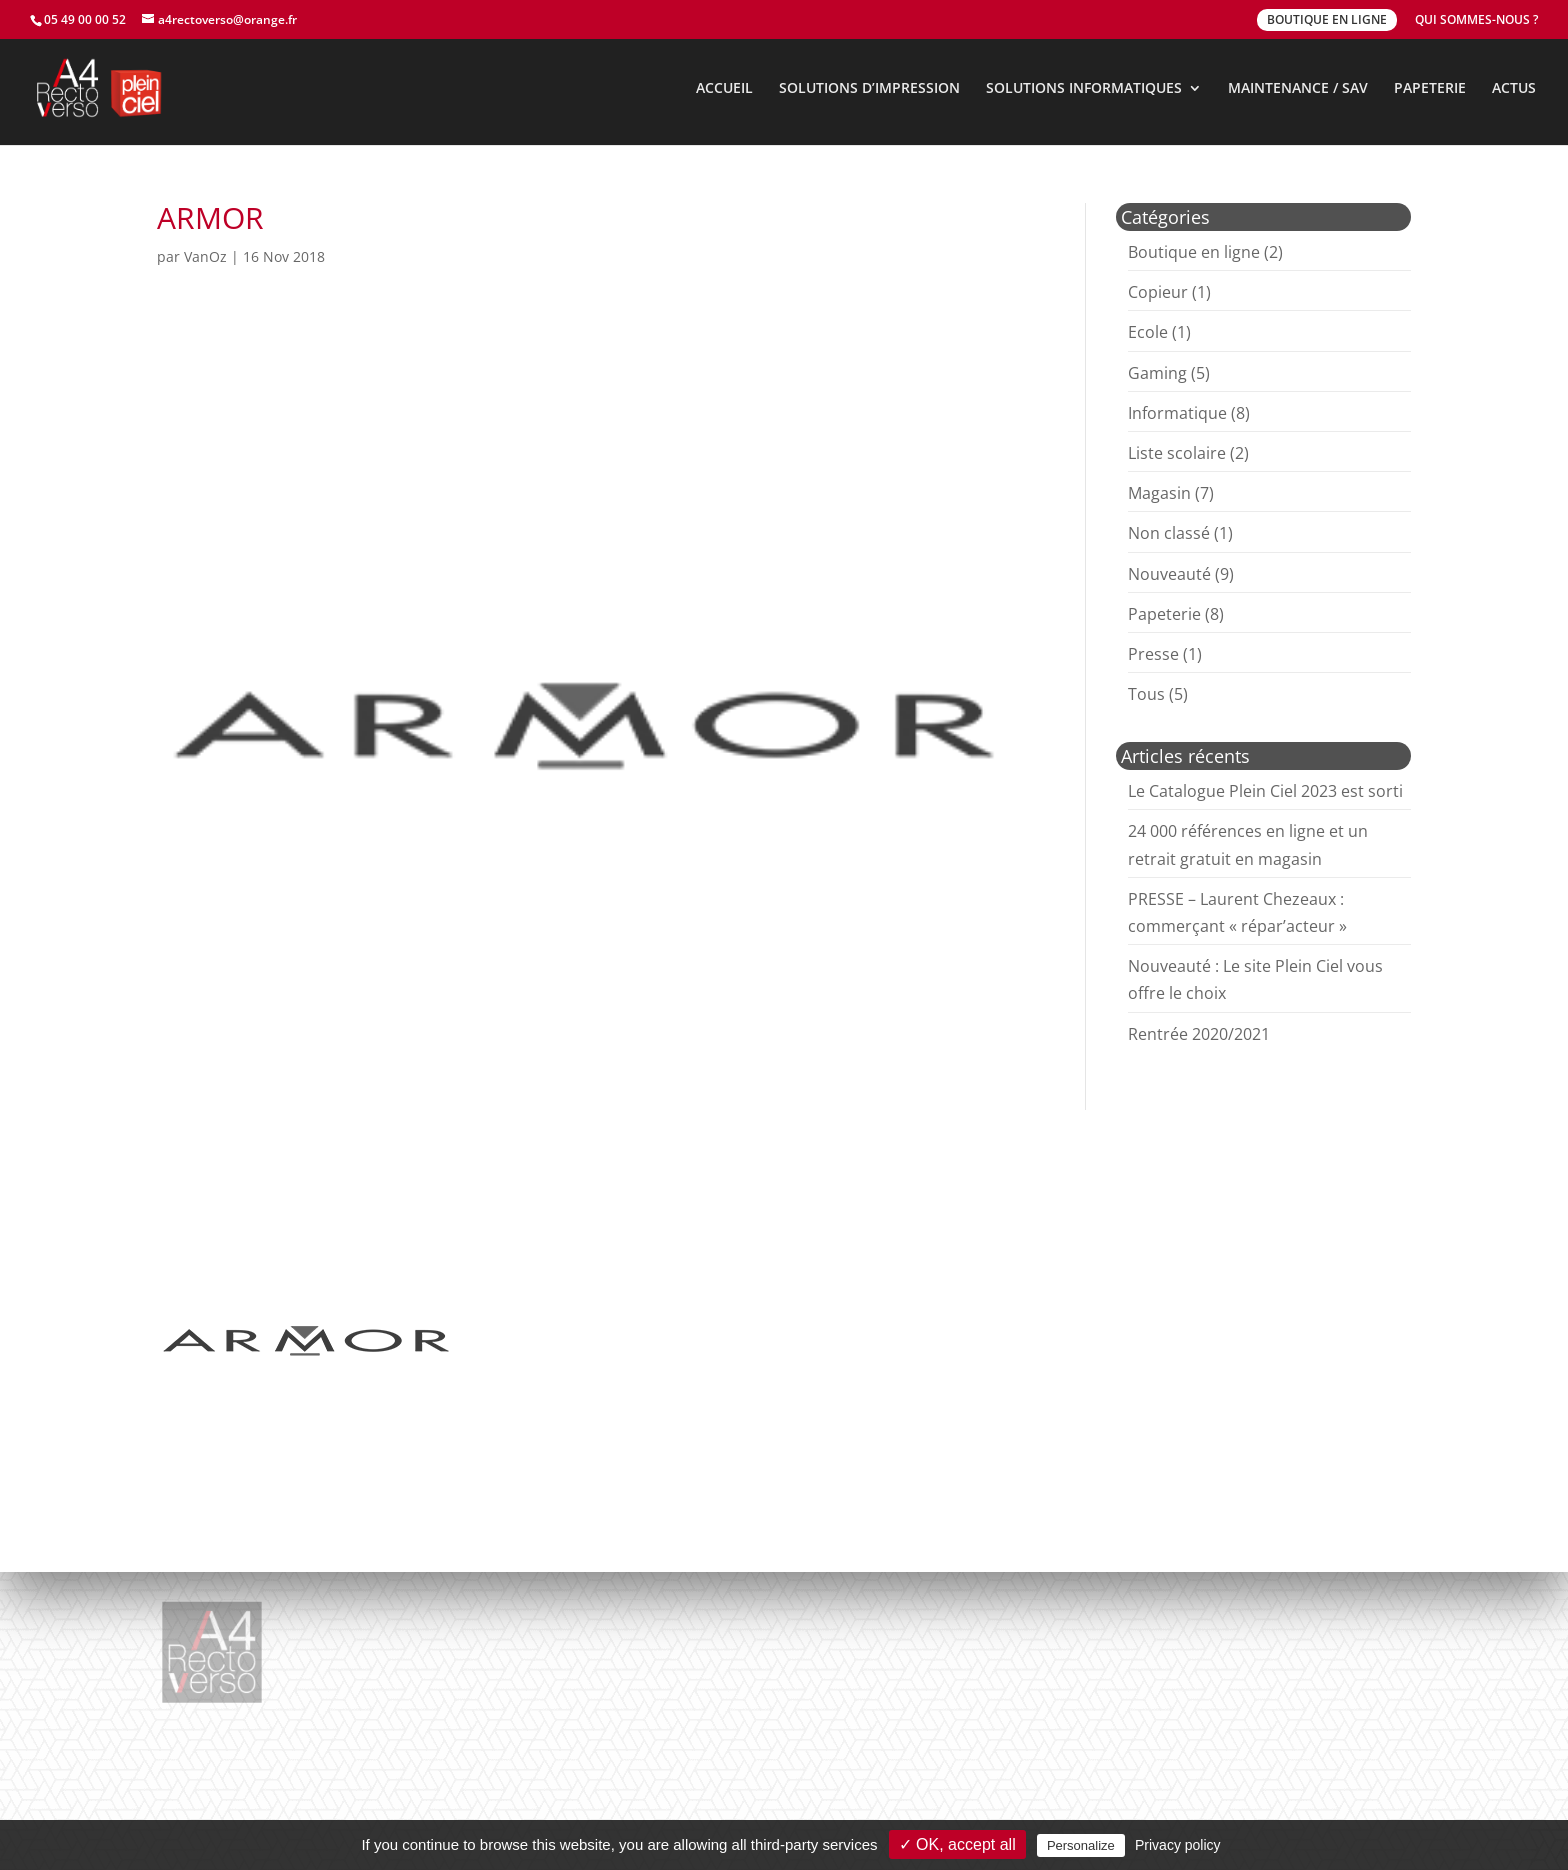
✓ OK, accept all (957, 1844)
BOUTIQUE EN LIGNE (1327, 19)
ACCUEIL (724, 89)
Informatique (1177, 413)
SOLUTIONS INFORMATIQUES (1084, 89)
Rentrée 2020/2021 (1199, 1034)
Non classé (1169, 533)
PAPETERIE (1430, 89)
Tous (1146, 694)
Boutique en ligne (1194, 252)
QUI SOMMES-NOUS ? (1476, 21)
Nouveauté (1169, 574)
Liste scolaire (1177, 453)
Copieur (1158, 292)
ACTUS (1514, 89)
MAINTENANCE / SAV (1298, 89)
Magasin (1159, 493)
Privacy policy (1178, 1845)
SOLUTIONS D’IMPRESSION (869, 89)
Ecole (1148, 332)
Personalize (1081, 1845)
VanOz (205, 256)
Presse (1153, 654)
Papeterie (1164, 614)
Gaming (1157, 373)
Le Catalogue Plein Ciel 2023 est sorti (1265, 791)
